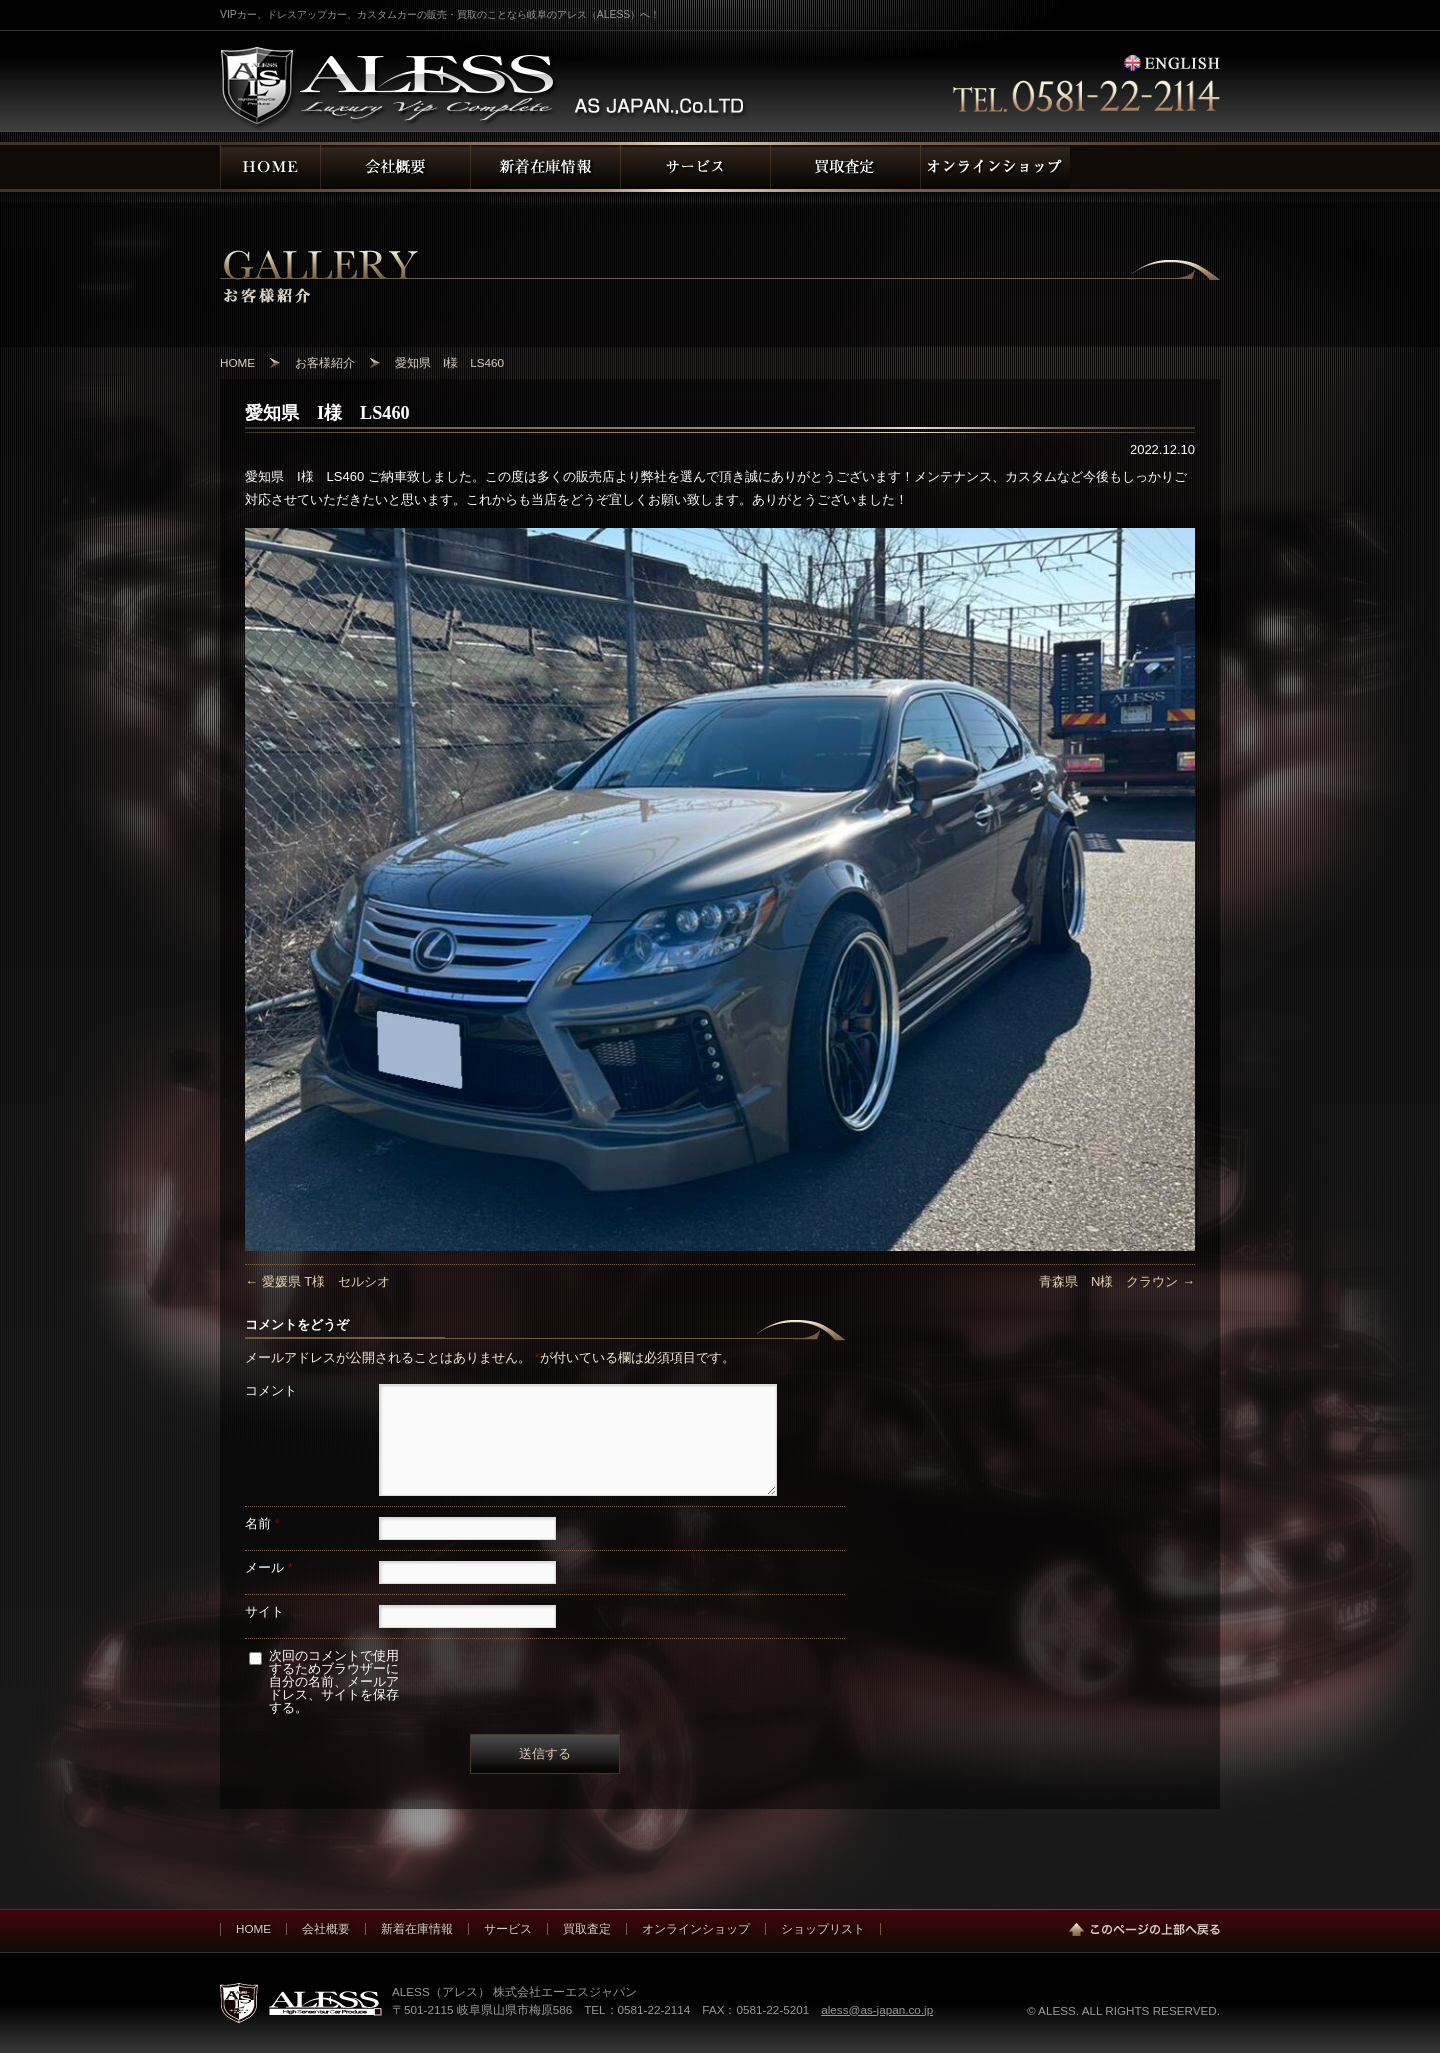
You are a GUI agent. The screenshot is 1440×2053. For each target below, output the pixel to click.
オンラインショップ (696, 1928)
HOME (253, 1928)
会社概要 (326, 1928)
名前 (262, 1523)
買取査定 (587, 1928)
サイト (264, 1611)
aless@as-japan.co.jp (877, 2009)
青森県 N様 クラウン (1117, 1281)
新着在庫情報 (417, 1928)
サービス (508, 1928)
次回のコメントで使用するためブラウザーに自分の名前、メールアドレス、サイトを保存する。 (334, 1681)
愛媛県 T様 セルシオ (317, 1281)
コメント (271, 1390)
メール (269, 1567)
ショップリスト (823, 1928)
